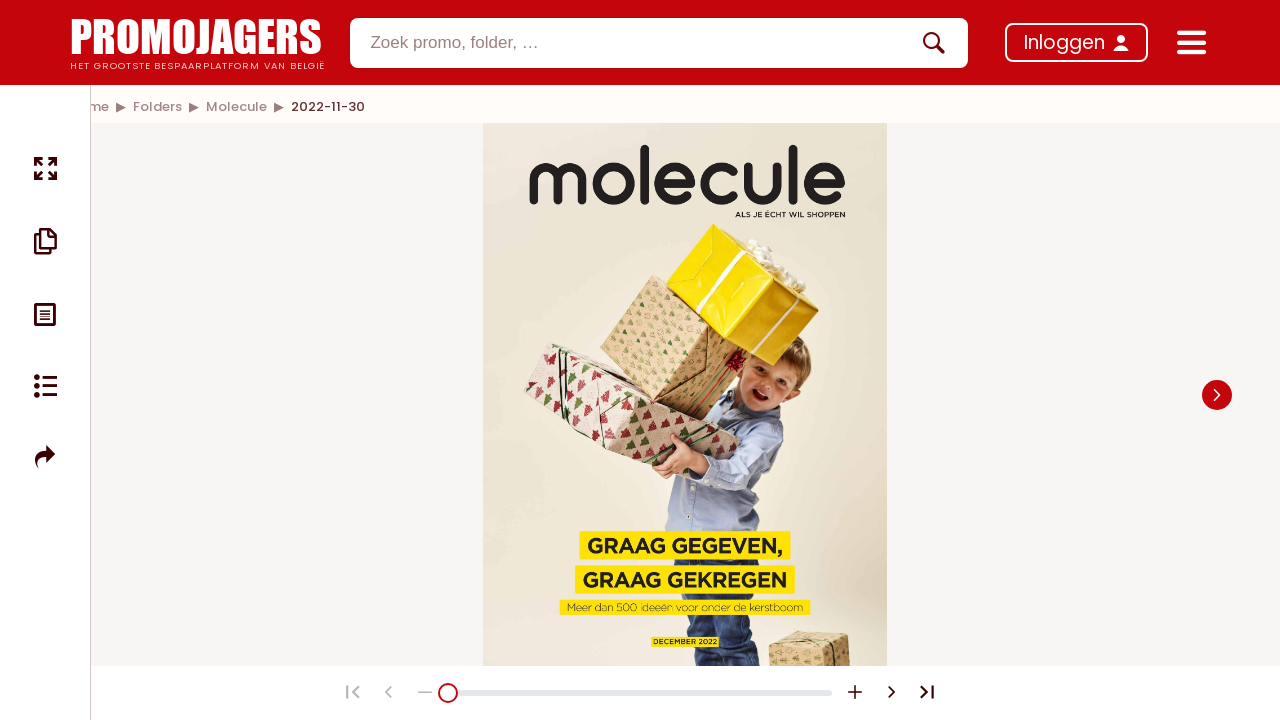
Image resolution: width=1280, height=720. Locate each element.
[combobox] (659, 43)
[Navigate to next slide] (1217, 395)
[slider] (448, 693)
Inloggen (1064, 42)
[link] (157, 106)
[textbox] (642, 43)
